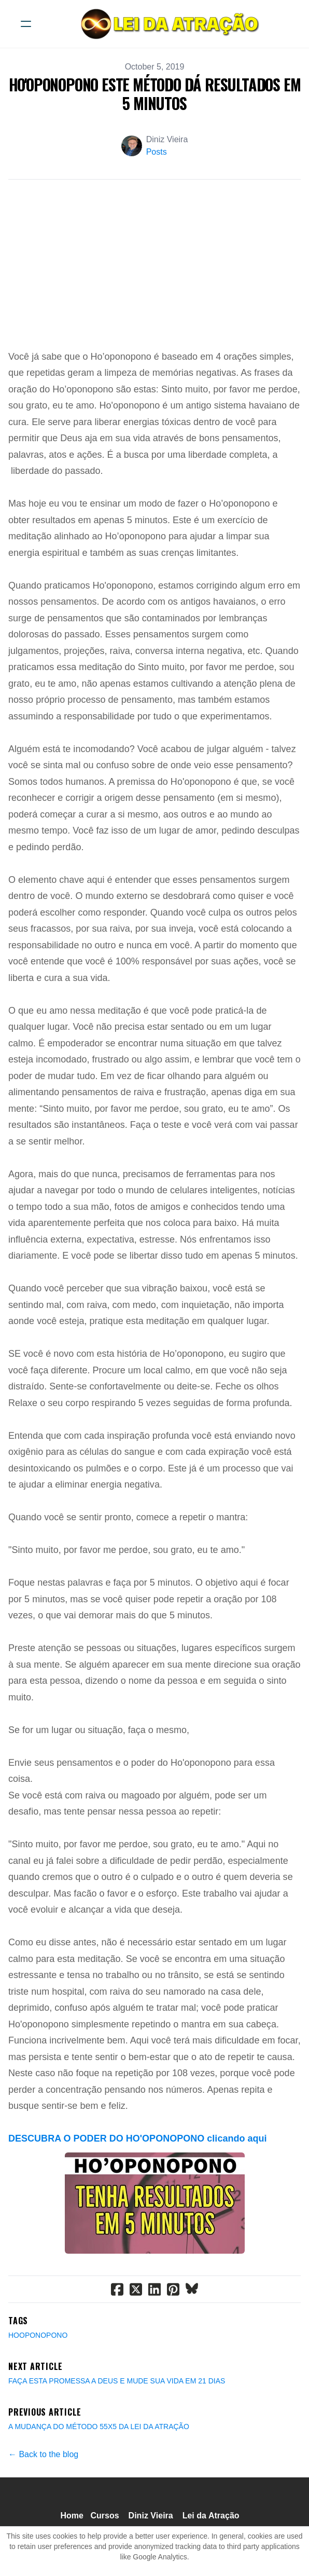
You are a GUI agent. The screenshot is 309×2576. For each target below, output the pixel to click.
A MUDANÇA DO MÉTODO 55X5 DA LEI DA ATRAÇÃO (98, 2426)
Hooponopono (37, 2335)
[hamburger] (25, 23)
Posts (156, 151)
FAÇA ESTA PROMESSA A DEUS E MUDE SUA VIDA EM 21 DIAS (116, 2381)
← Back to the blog (43, 2454)
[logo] (168, 23)
